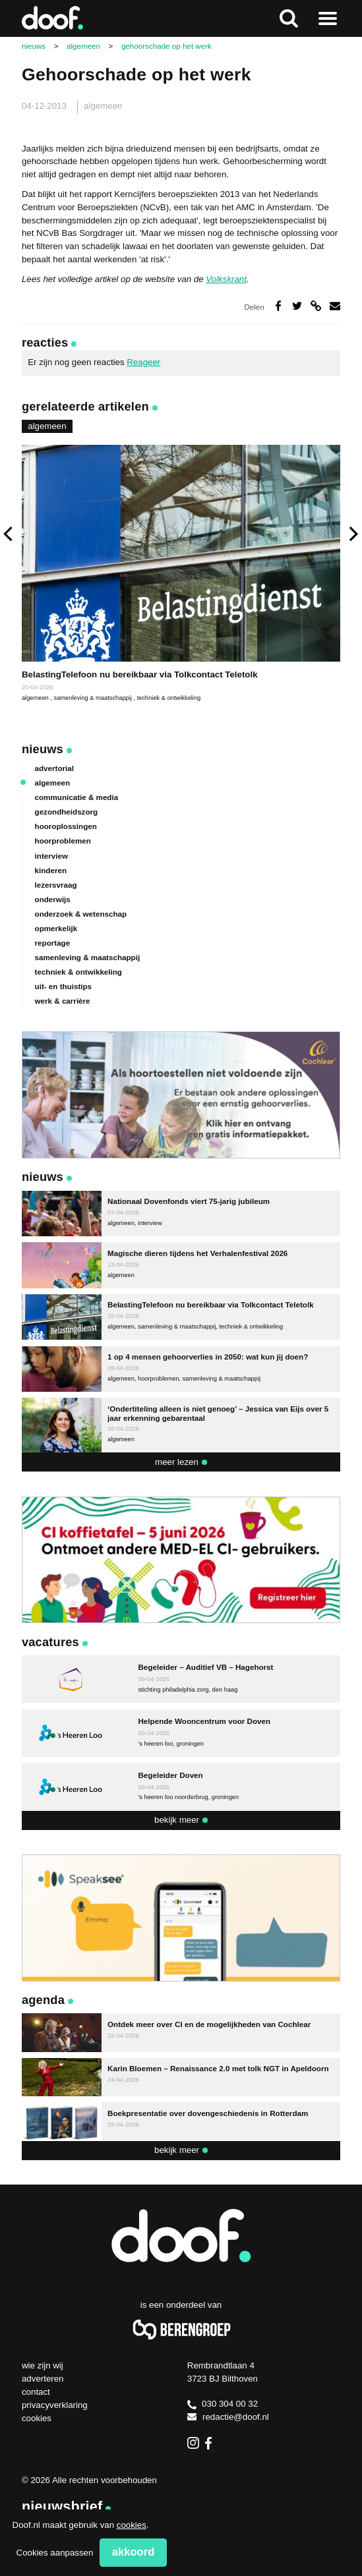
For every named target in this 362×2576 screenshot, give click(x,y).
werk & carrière (62, 1000)
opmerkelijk (56, 928)
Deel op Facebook (278, 306)
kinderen (51, 870)
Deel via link (316, 306)
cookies (131, 2525)
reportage (53, 942)
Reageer (143, 362)
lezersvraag (56, 884)
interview (51, 855)
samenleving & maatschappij (94, 698)
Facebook (211, 2443)
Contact (36, 2392)
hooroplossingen (66, 826)
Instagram (193, 2443)
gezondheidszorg (66, 811)
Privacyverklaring (55, 2405)
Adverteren (43, 2379)
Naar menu (328, 18)
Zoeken (288, 18)
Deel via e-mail (335, 306)
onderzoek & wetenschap (81, 913)
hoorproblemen (63, 840)
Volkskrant (226, 279)
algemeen (103, 106)
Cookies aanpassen (55, 2553)
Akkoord (133, 2552)
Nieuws (42, 749)
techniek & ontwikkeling (169, 698)
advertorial (54, 768)
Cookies (36, 2418)
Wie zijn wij (42, 2365)
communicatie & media (77, 797)
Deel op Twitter (297, 306)
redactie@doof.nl (228, 2417)
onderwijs (53, 899)
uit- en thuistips (63, 986)
